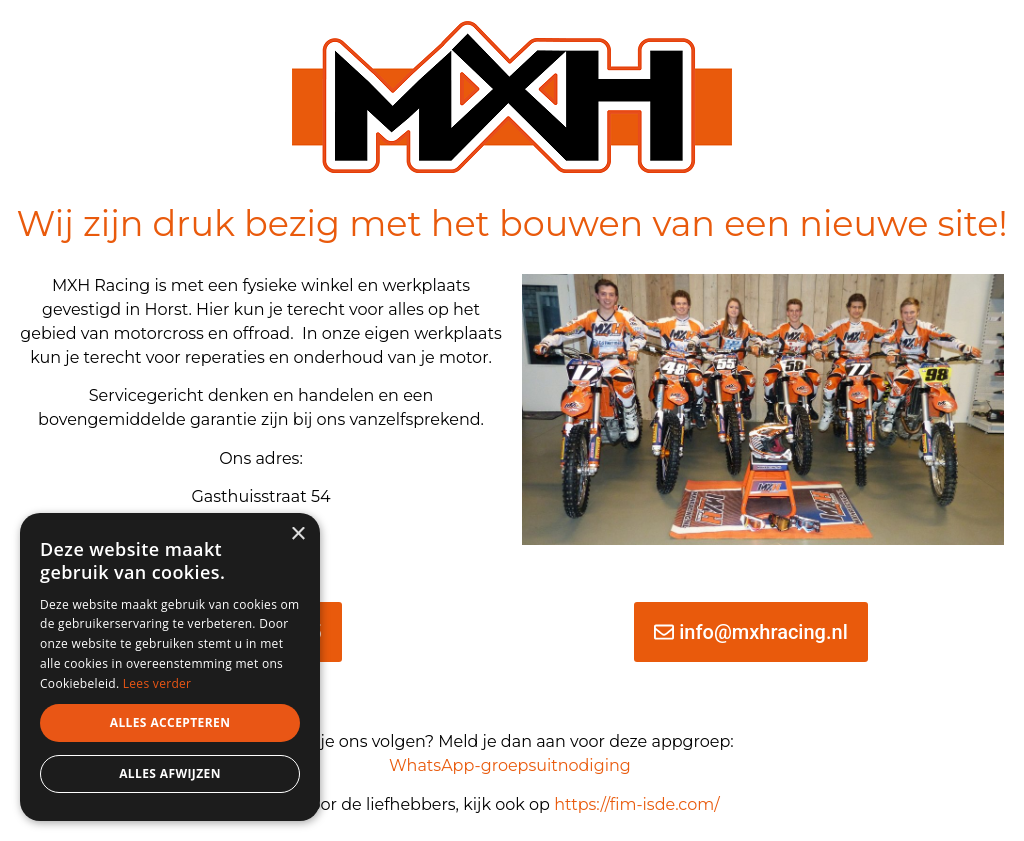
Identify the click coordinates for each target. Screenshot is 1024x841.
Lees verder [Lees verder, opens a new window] (157, 683)
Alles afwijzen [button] (170, 773)
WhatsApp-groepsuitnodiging (510, 765)
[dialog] (170, 667)
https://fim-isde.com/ (639, 804)
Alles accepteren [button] (170, 722)
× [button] (297, 534)
